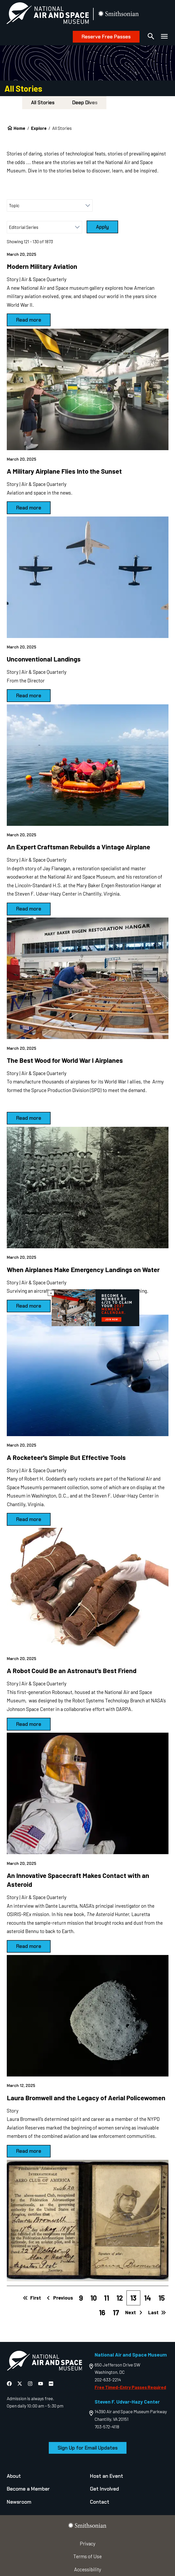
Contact (99, 2502)
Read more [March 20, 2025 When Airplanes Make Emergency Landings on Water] (28, 1306)
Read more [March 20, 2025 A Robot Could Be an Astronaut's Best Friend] (28, 1724)
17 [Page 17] (116, 2312)
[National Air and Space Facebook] (10, 2384)
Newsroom (19, 2502)
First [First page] (32, 2298)
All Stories (43, 102)
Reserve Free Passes (105, 36)
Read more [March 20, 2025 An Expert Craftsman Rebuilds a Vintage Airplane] (28, 909)
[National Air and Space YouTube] (41, 2384)
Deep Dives (85, 102)
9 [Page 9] (81, 2297)
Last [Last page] (157, 2312)
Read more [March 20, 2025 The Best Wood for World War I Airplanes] (28, 1118)
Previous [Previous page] (59, 2298)
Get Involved (104, 2489)
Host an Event (106, 2476)
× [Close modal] (51, 1293)
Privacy (87, 2543)
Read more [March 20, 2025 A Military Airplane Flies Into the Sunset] (28, 507)
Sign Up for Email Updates (88, 2448)
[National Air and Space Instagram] (31, 2384)
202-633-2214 (108, 2379)
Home (19, 128)
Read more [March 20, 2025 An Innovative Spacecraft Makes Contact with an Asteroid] (28, 1946)
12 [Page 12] (119, 2297)
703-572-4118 (107, 2426)
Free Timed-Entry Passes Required (130, 2387)
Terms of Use (87, 2556)
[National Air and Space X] (20, 2384)
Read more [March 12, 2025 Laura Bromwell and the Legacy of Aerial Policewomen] (28, 2151)
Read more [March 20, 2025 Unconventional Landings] (28, 695)
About (14, 2476)
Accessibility (87, 2569)
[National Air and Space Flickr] (51, 2384)
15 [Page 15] (161, 2297)
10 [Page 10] (93, 2297)
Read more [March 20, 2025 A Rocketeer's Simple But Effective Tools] (28, 1519)
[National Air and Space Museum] (48, 14)
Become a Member (28, 2489)
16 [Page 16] (102, 2312)
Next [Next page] (134, 2312)
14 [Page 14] (147, 2297)
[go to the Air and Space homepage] (44, 2362)
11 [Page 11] (106, 2297)
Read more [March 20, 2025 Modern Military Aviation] (28, 320)
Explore (39, 128)
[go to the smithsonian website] (119, 14)
